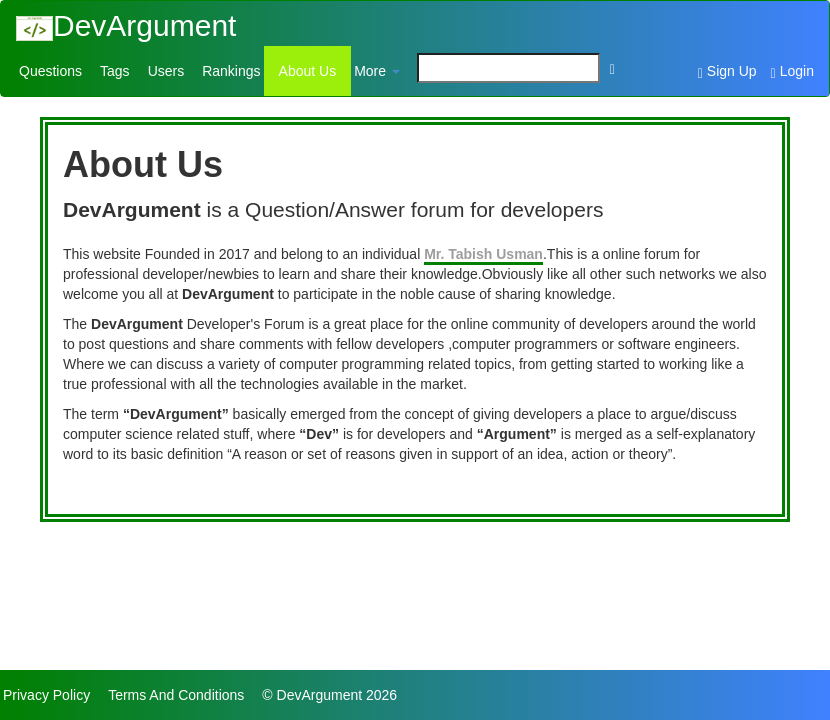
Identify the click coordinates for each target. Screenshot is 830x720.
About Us (308, 71)
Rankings (231, 71)
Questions (50, 71)
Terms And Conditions (176, 695)
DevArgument (126, 25)
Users (166, 71)
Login (792, 72)
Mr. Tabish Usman (483, 254)
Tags (115, 71)
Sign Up (727, 72)
